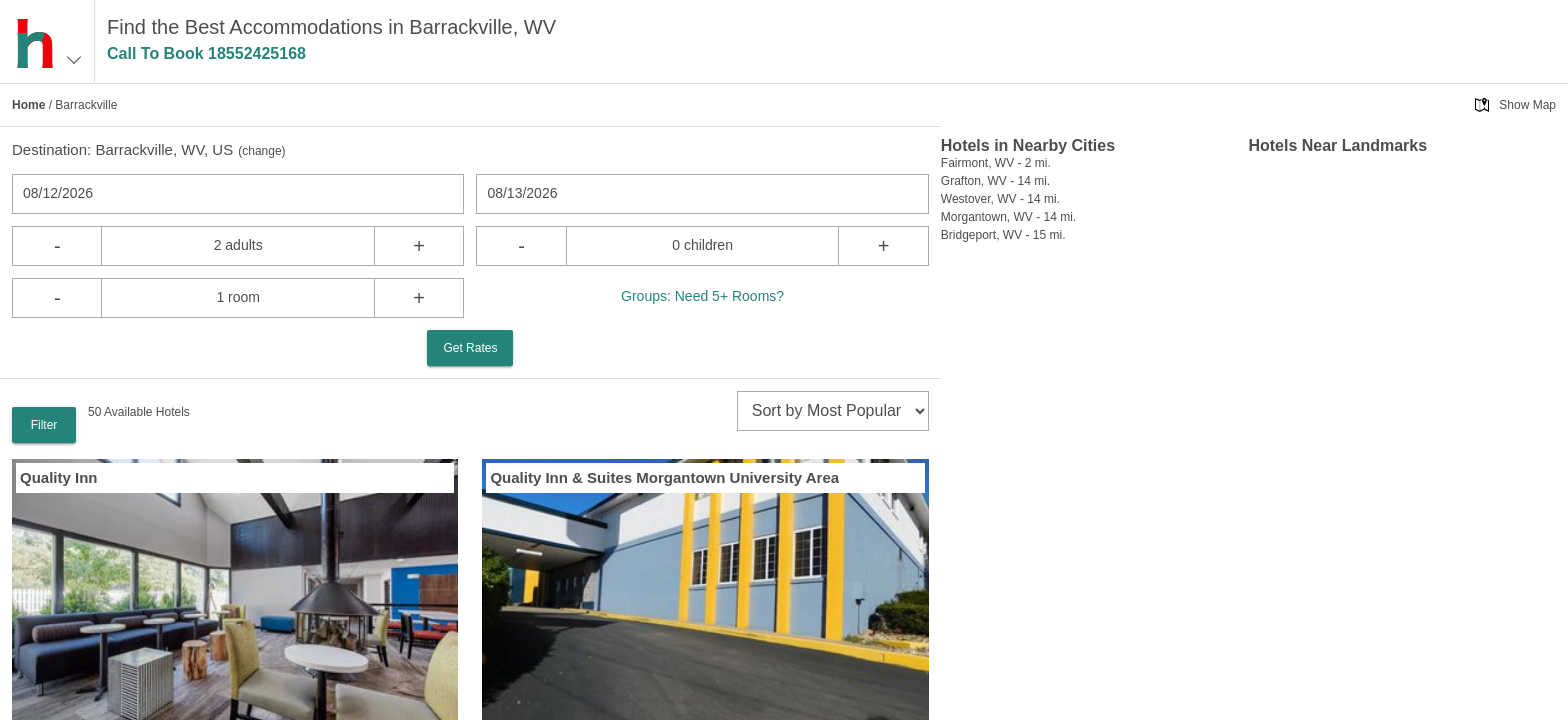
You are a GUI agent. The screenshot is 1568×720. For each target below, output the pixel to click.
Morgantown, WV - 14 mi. (1008, 217)
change (261, 151)
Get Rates (470, 348)
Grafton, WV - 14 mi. (995, 181)
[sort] (833, 411)
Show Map (1527, 105)
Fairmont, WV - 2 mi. (996, 163)
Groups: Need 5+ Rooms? (702, 296)
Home (28, 105)
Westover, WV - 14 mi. (1000, 199)
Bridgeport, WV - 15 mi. (1003, 235)
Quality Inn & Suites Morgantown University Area (664, 477)
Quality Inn (59, 477)
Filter (44, 425)
